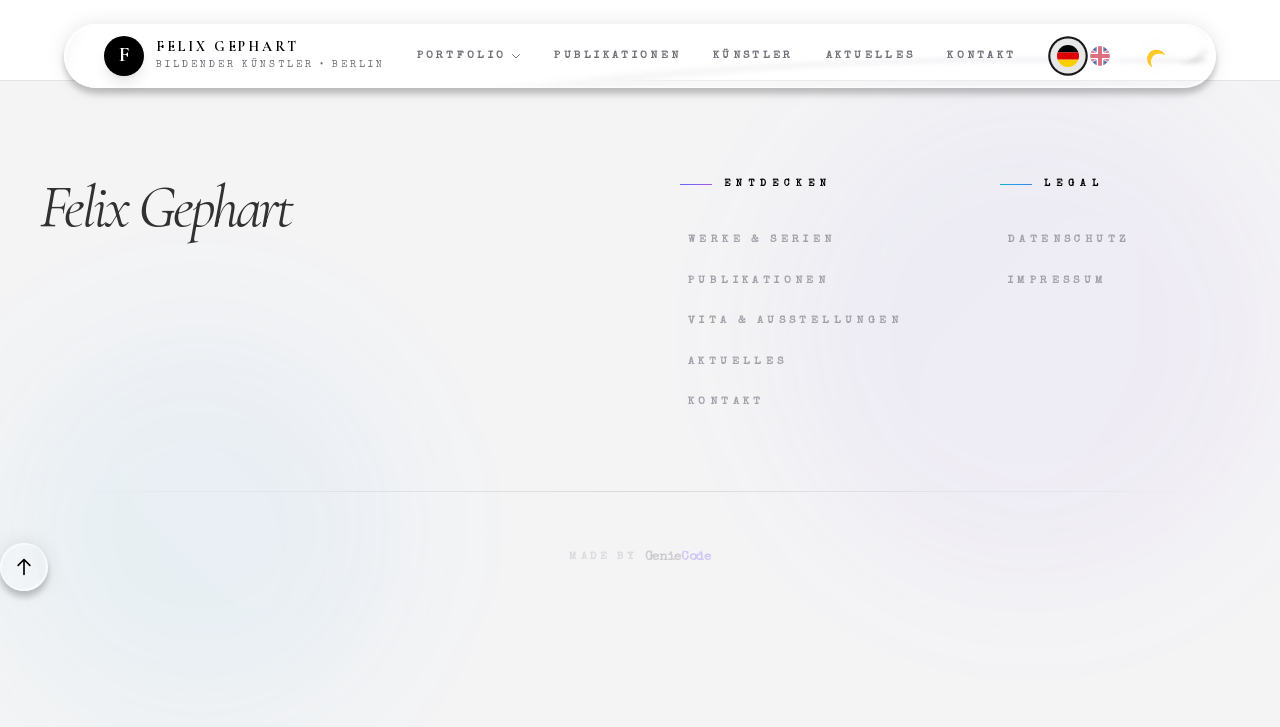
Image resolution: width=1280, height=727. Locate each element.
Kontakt (981, 55)
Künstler (753, 55)
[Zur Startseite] (244, 56)
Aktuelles (871, 55)
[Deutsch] (1067, 55)
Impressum (1058, 280)
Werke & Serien (762, 239)
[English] (1100, 56)
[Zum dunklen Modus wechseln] (1156, 56)
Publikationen (617, 55)
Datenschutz (1069, 239)
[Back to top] (24, 567)
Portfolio (470, 56)
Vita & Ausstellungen (795, 320)
